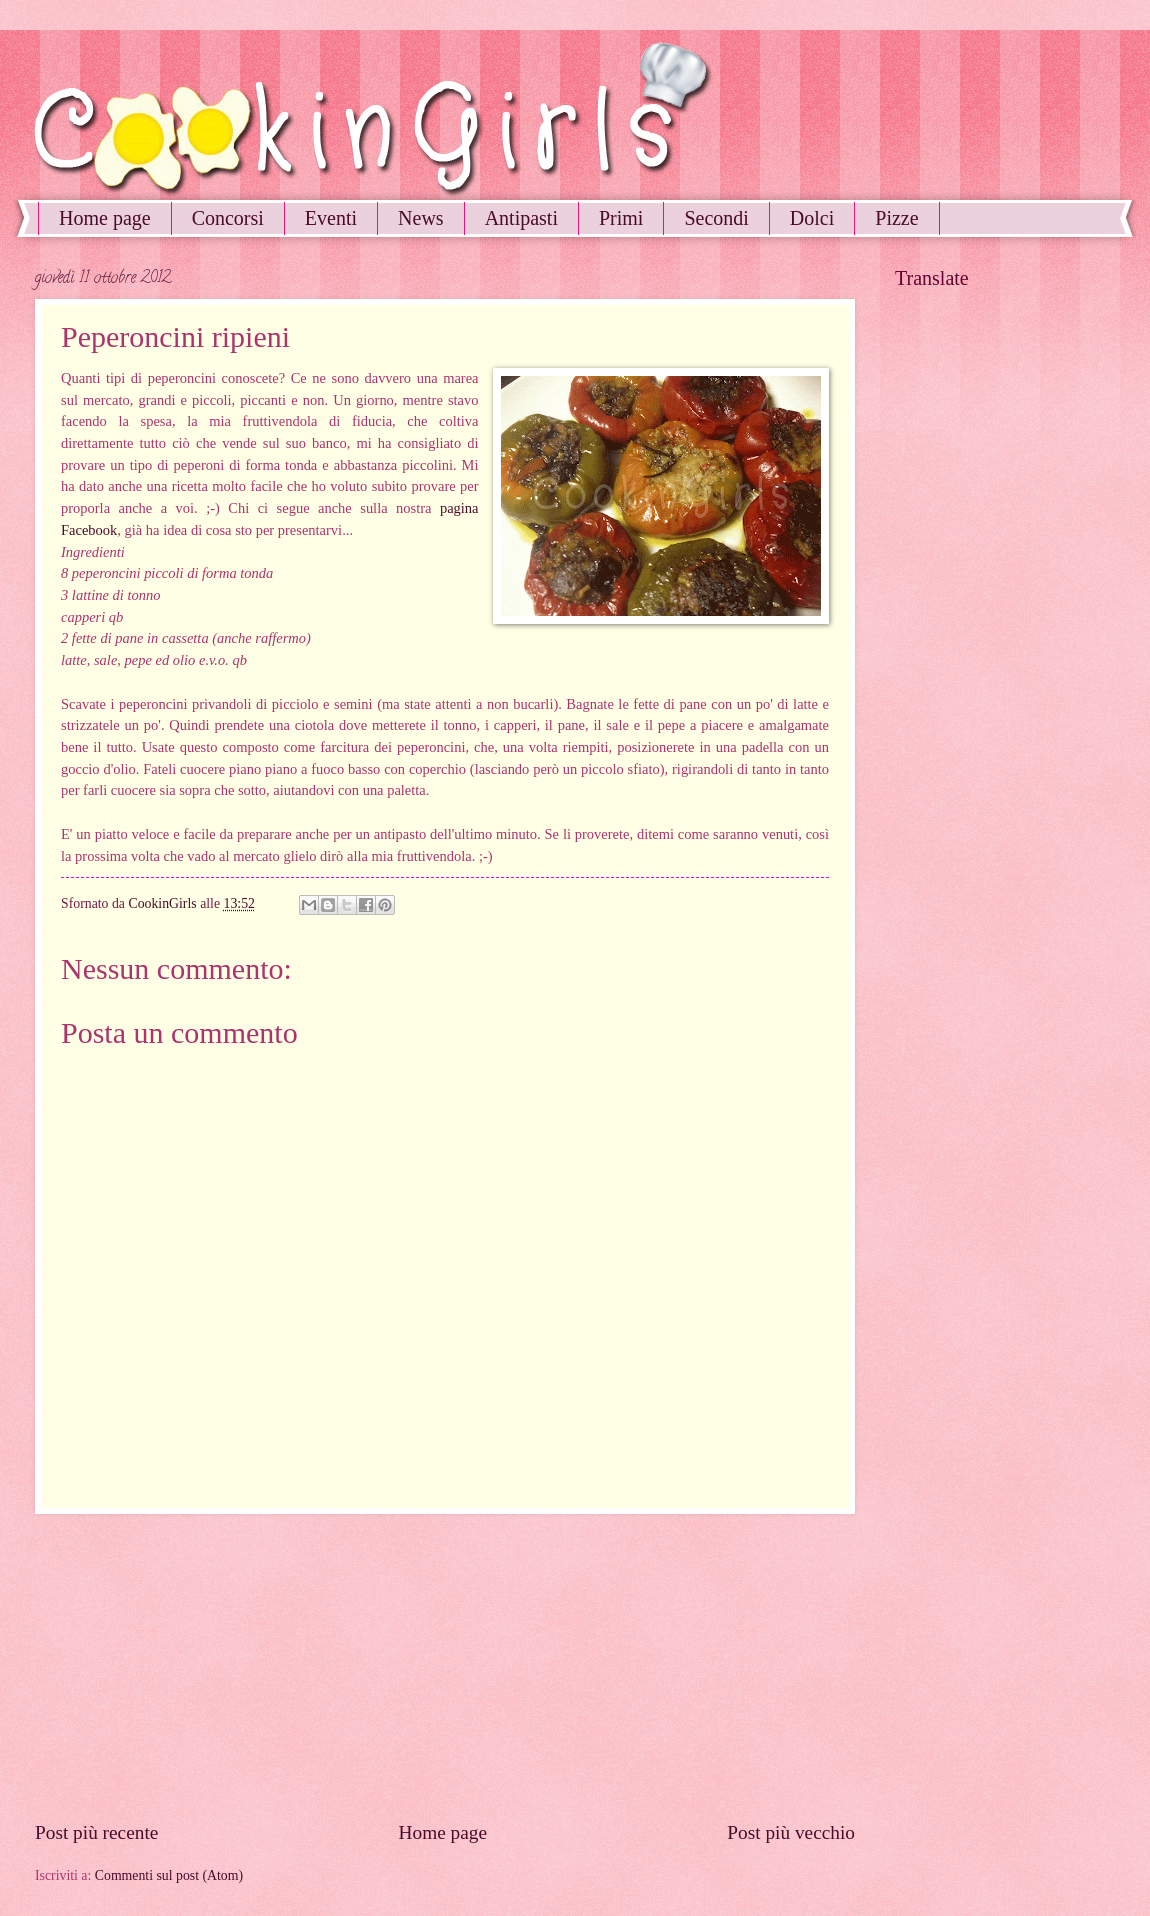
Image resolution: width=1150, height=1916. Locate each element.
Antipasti (521, 218)
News (421, 218)
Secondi (716, 218)
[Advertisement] (445, 1667)
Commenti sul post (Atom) (169, 1875)
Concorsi (228, 218)
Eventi (331, 218)
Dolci (812, 218)
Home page (105, 218)
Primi (621, 218)
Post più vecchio (791, 1832)
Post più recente (96, 1832)
